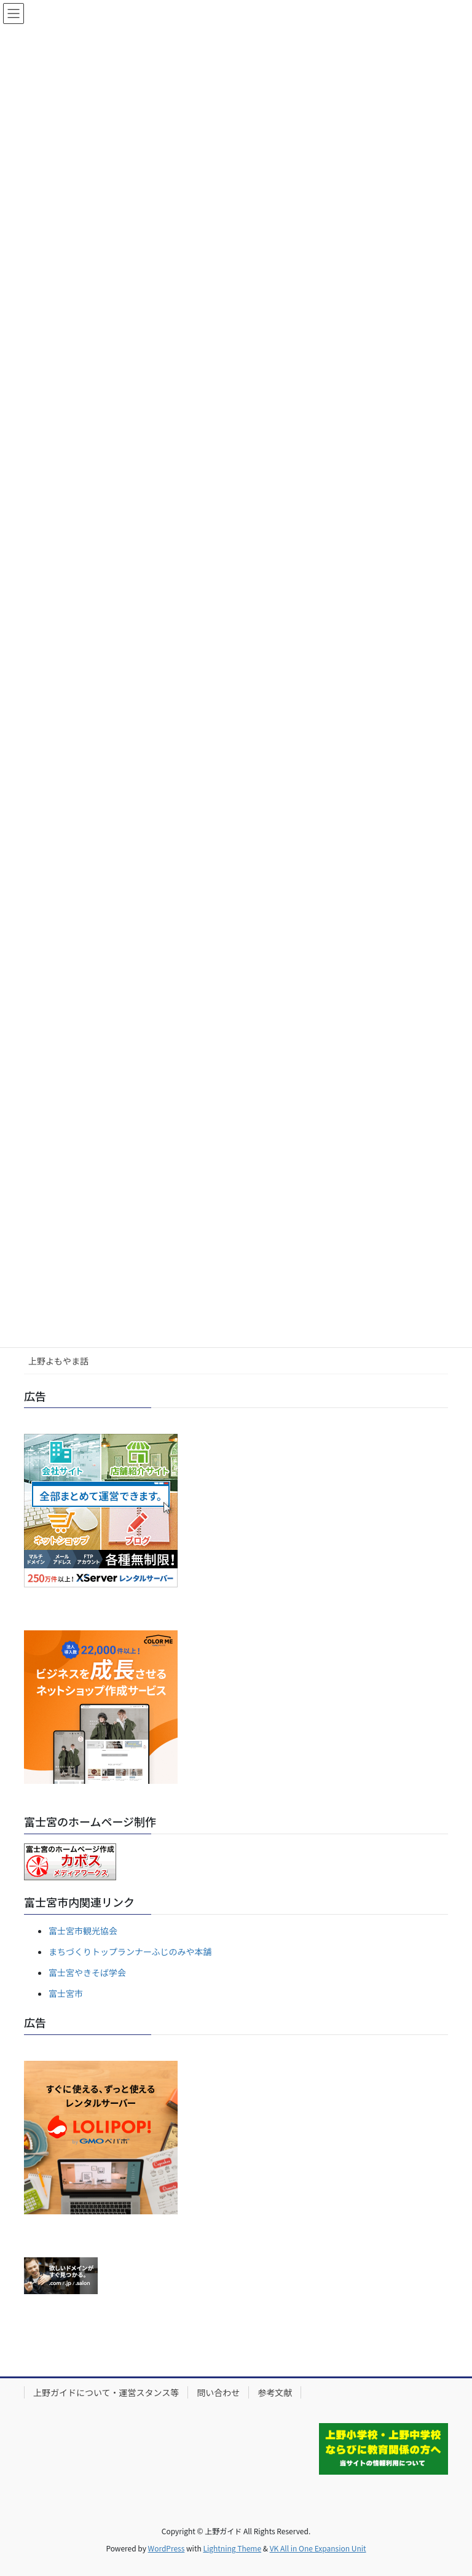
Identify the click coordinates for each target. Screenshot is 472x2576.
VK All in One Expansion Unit (318, 2548)
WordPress (166, 2548)
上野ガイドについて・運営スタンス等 (106, 2392)
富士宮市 (66, 1993)
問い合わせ (218, 2392)
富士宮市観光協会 (83, 1930)
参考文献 (275, 2392)
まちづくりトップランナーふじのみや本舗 (130, 1951)
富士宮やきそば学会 (87, 1972)
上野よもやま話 (58, 1361)
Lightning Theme (232, 2548)
